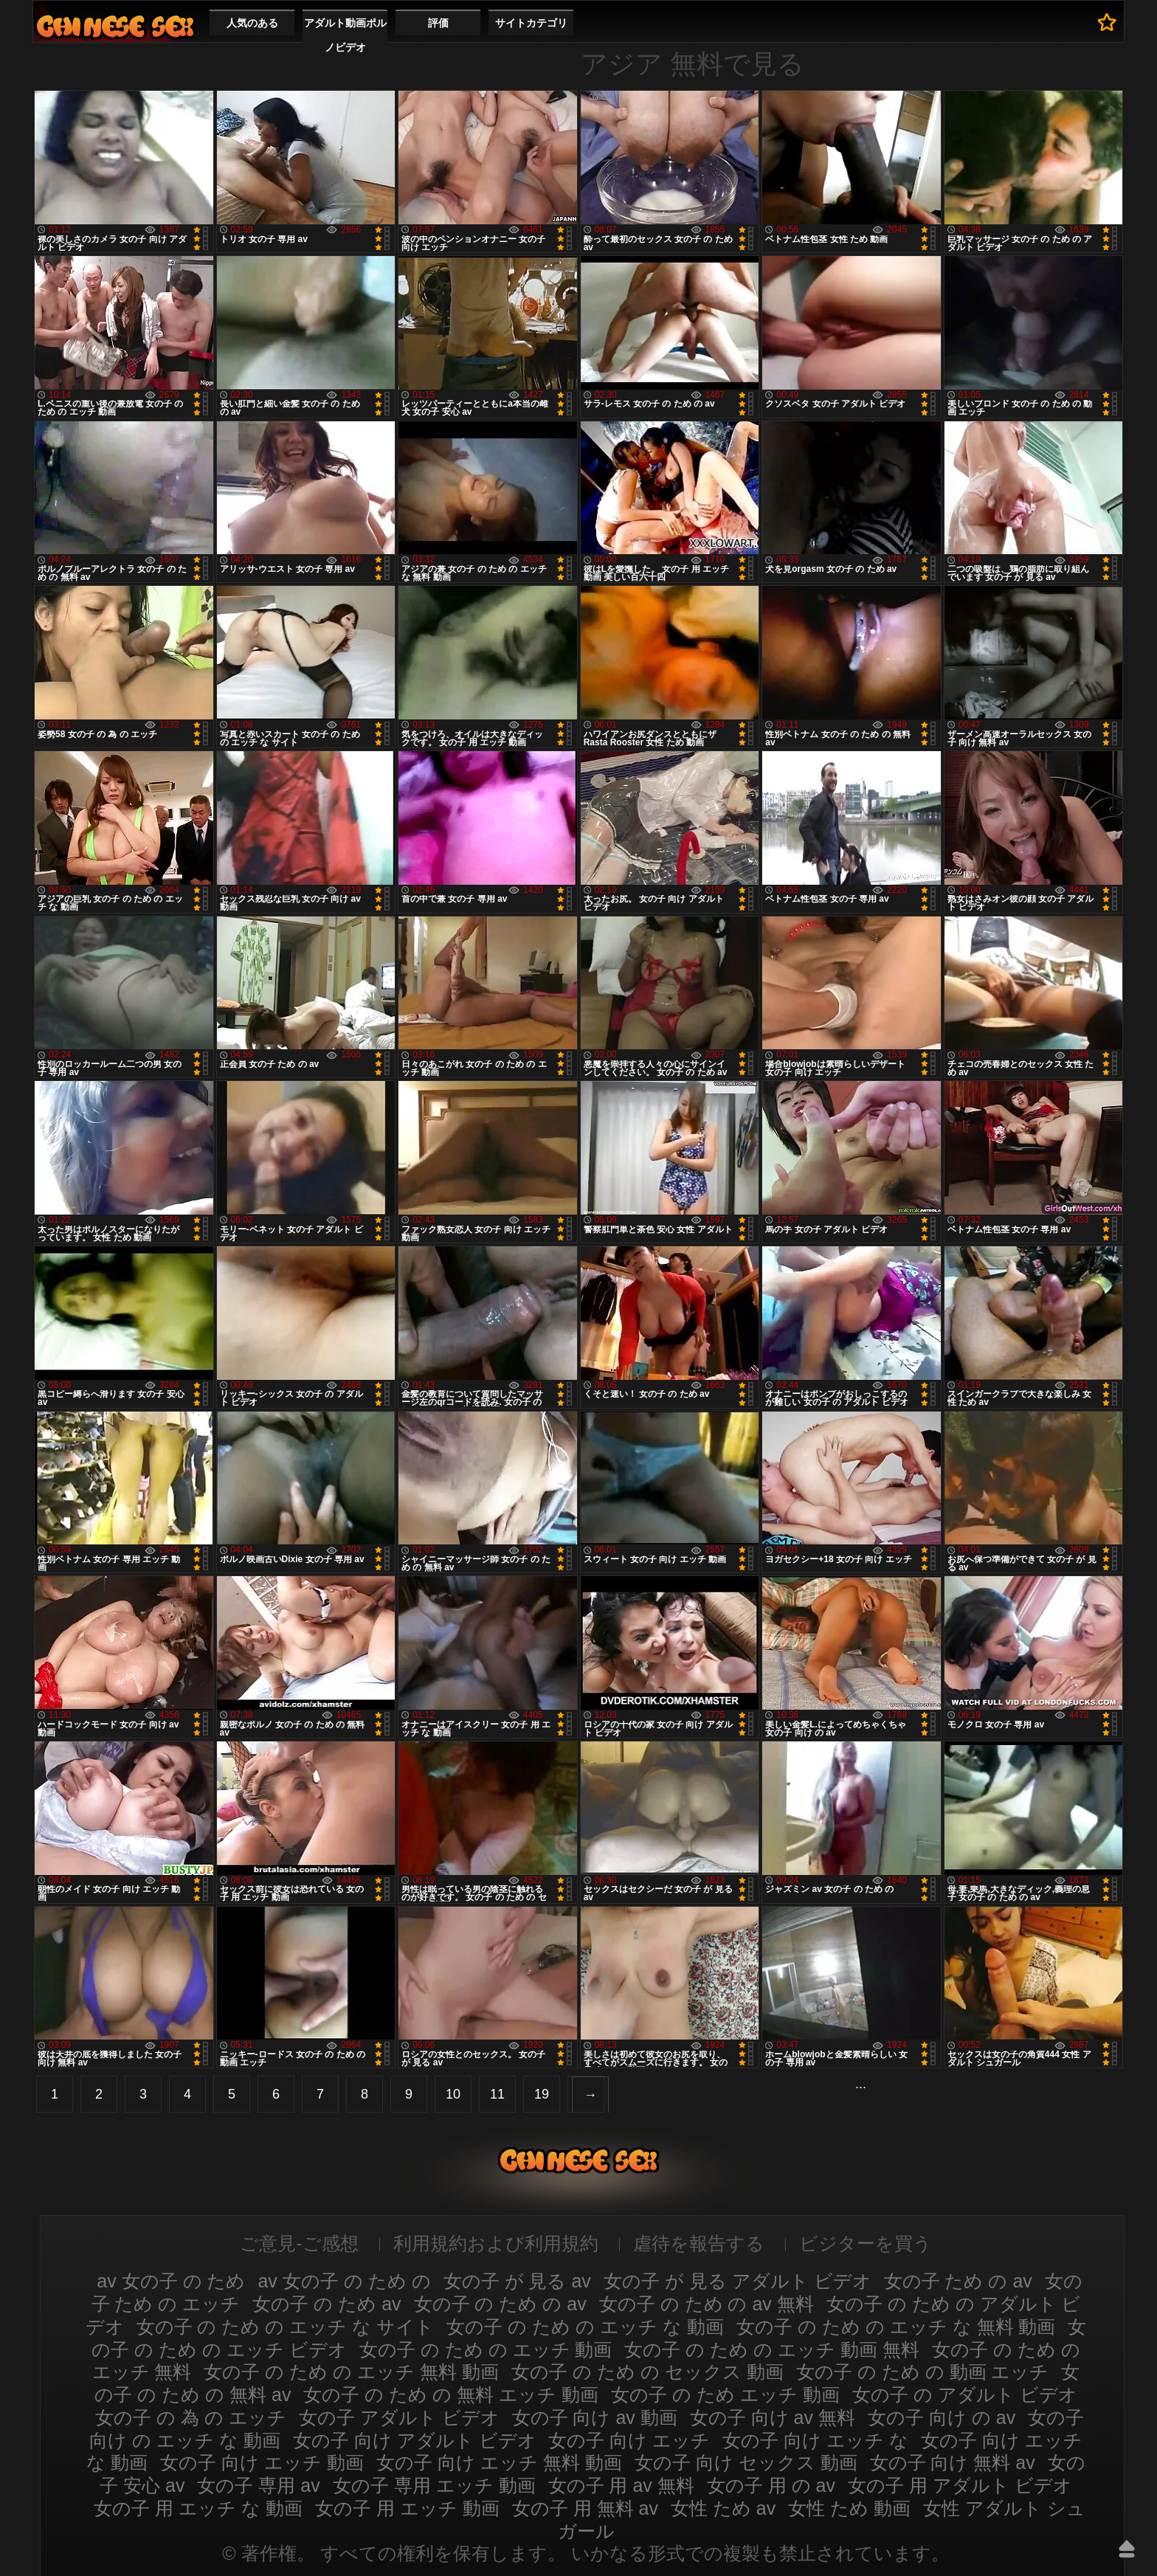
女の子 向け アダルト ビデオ (414, 2440)
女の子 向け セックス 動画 (746, 2462)
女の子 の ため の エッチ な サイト (286, 2326)
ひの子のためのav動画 (115, 26)
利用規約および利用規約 (495, 2243)
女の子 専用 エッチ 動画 (434, 2485)
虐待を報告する (698, 2243)
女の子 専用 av (258, 2485)
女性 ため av (723, 2508)
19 (541, 2094)
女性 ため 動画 (849, 2508)
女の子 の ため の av (500, 2303)
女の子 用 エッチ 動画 (407, 2508)
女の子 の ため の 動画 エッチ (922, 2371)
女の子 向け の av (941, 2417)
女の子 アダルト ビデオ (399, 2417)
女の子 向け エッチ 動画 (262, 2462)
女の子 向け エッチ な (815, 2440)
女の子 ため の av (958, 2281)
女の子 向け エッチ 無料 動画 (499, 2462)
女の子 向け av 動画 (594, 2417)
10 (453, 2094)
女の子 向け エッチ (629, 2440)
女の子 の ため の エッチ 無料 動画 (351, 2371)
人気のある (252, 23)
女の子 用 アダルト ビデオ (960, 2485)
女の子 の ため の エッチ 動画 (485, 2349)
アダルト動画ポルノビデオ (345, 35)
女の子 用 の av (771, 2485)
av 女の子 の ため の (344, 2281)
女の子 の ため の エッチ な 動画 (585, 2326)
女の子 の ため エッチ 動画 (725, 2394)
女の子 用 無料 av (585, 2508)
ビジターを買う (865, 2243)
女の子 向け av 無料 (772, 2417)
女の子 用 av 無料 (621, 2485)
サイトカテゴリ (531, 23)
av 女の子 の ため (171, 2281)
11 (497, 2094)
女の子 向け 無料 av (952, 2462)
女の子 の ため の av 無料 (706, 2303)
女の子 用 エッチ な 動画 (198, 2508)
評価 (438, 23)
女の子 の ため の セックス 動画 (647, 2371)
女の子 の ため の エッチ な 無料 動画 (896, 2326)
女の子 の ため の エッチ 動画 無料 (771, 2349)
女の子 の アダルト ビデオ (964, 2394)
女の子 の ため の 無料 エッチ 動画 (450, 2394)
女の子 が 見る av (517, 2281)
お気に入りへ (1107, 22)
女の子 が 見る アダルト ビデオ (737, 2281)
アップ (1127, 2549)
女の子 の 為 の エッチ (190, 2417)
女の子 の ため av (326, 2303)
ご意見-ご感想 (299, 2243)
